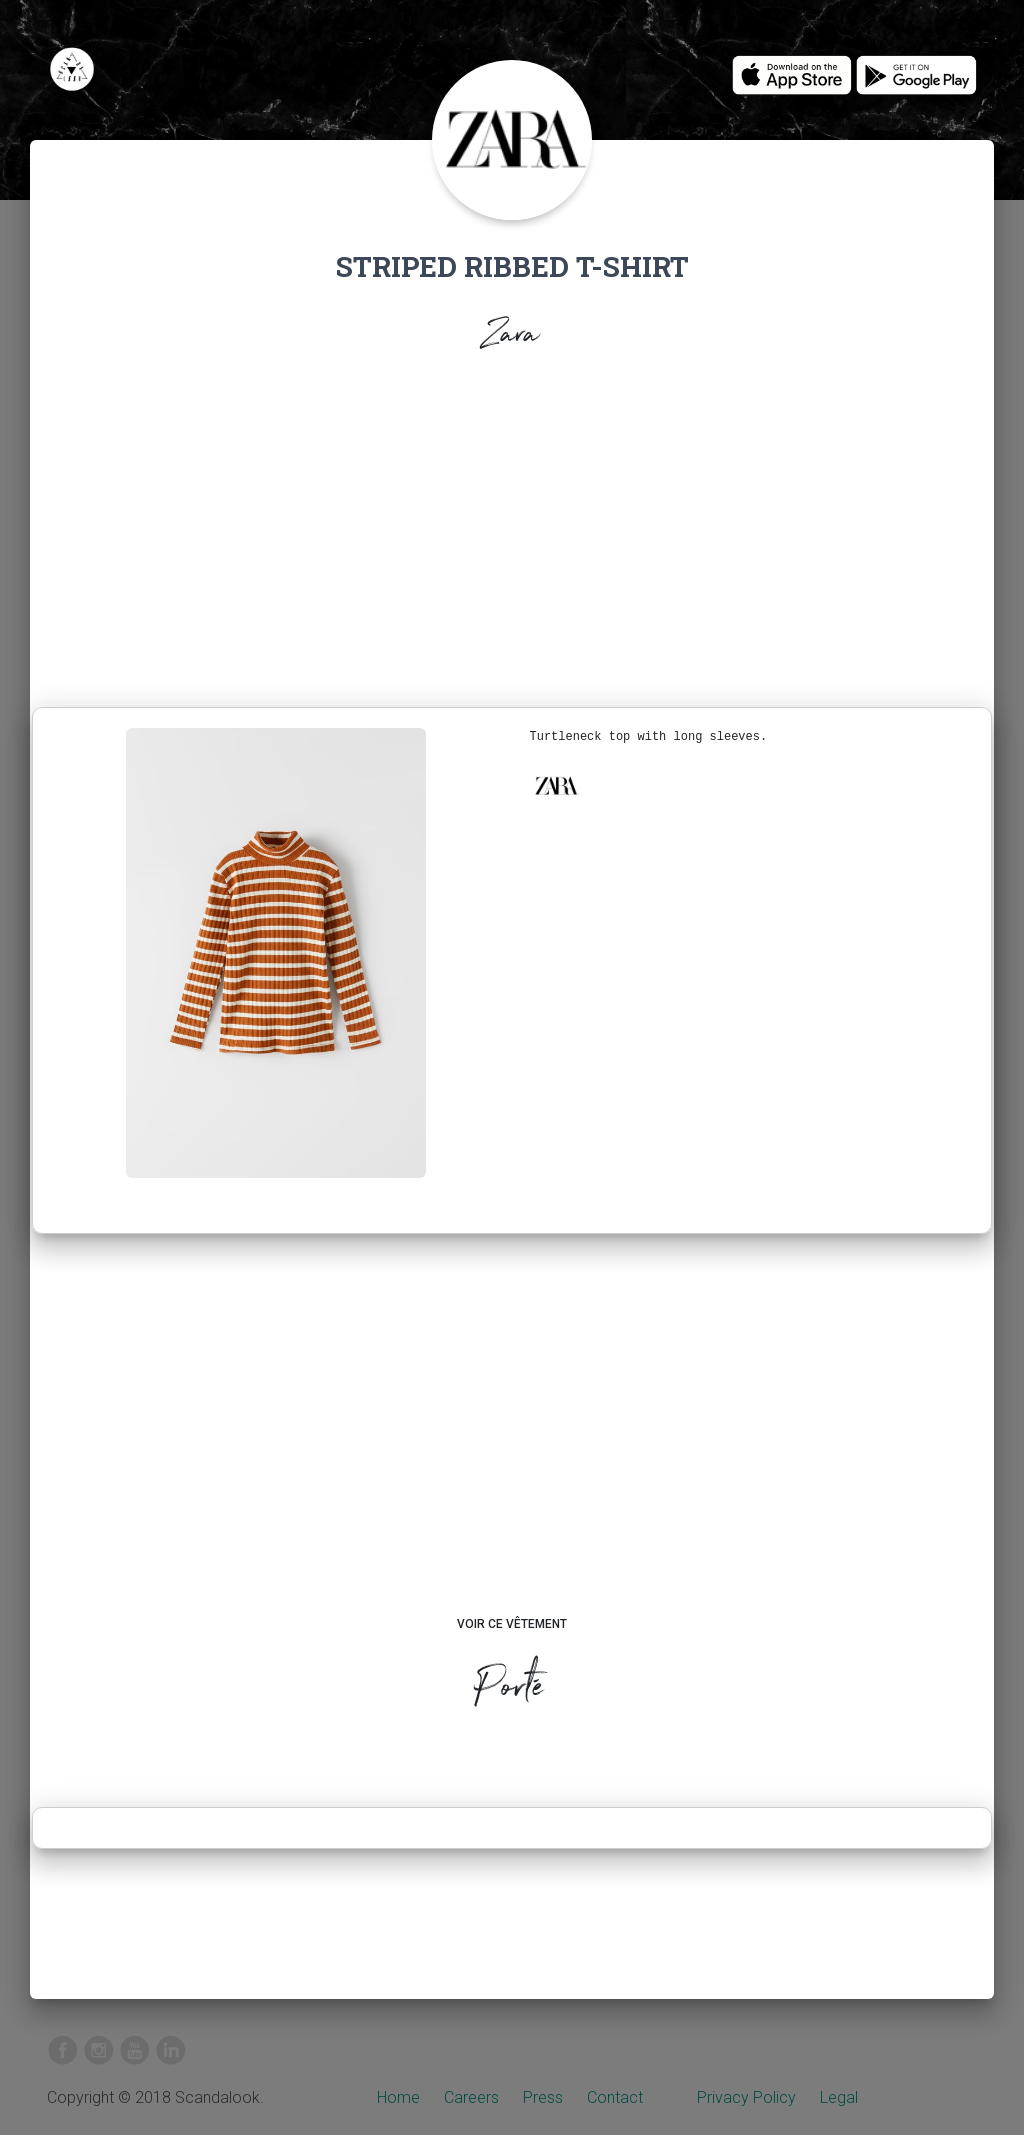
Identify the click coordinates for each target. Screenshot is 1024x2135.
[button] (556, 786)
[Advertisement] (512, 536)
